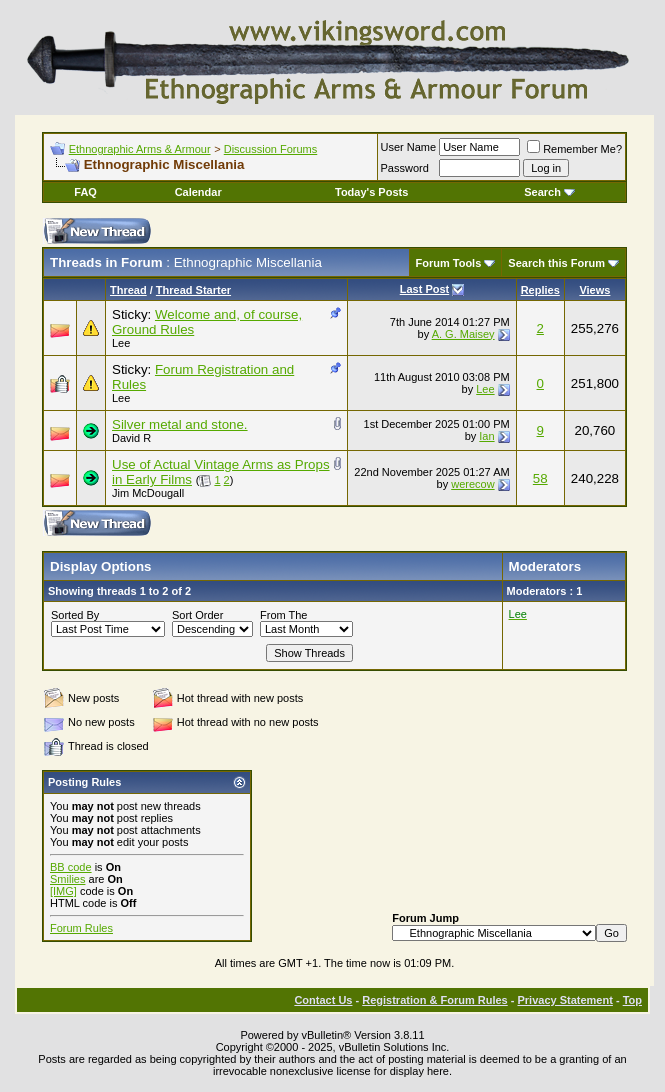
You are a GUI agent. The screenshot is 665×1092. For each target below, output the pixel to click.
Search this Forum (556, 263)
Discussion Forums (271, 149)
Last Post (425, 289)
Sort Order (197, 615)
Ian (486, 436)
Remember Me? (574, 149)
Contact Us (323, 1000)
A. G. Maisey (463, 334)
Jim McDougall (148, 493)
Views (594, 290)
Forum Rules (81, 928)
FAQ (85, 192)
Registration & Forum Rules (434, 1000)
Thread (128, 290)
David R (131, 438)
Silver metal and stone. (180, 424)
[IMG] (63, 891)
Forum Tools (449, 263)
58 (540, 478)
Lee (121, 343)
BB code (71, 867)
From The (283, 615)
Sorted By (75, 615)
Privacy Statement (564, 1000)
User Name (409, 147)
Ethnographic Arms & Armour (140, 149)
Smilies (67, 879)
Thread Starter (193, 290)
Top (632, 1000)
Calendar (198, 192)
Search (549, 192)
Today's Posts (371, 192)
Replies (540, 290)
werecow (472, 484)
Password (405, 168)
